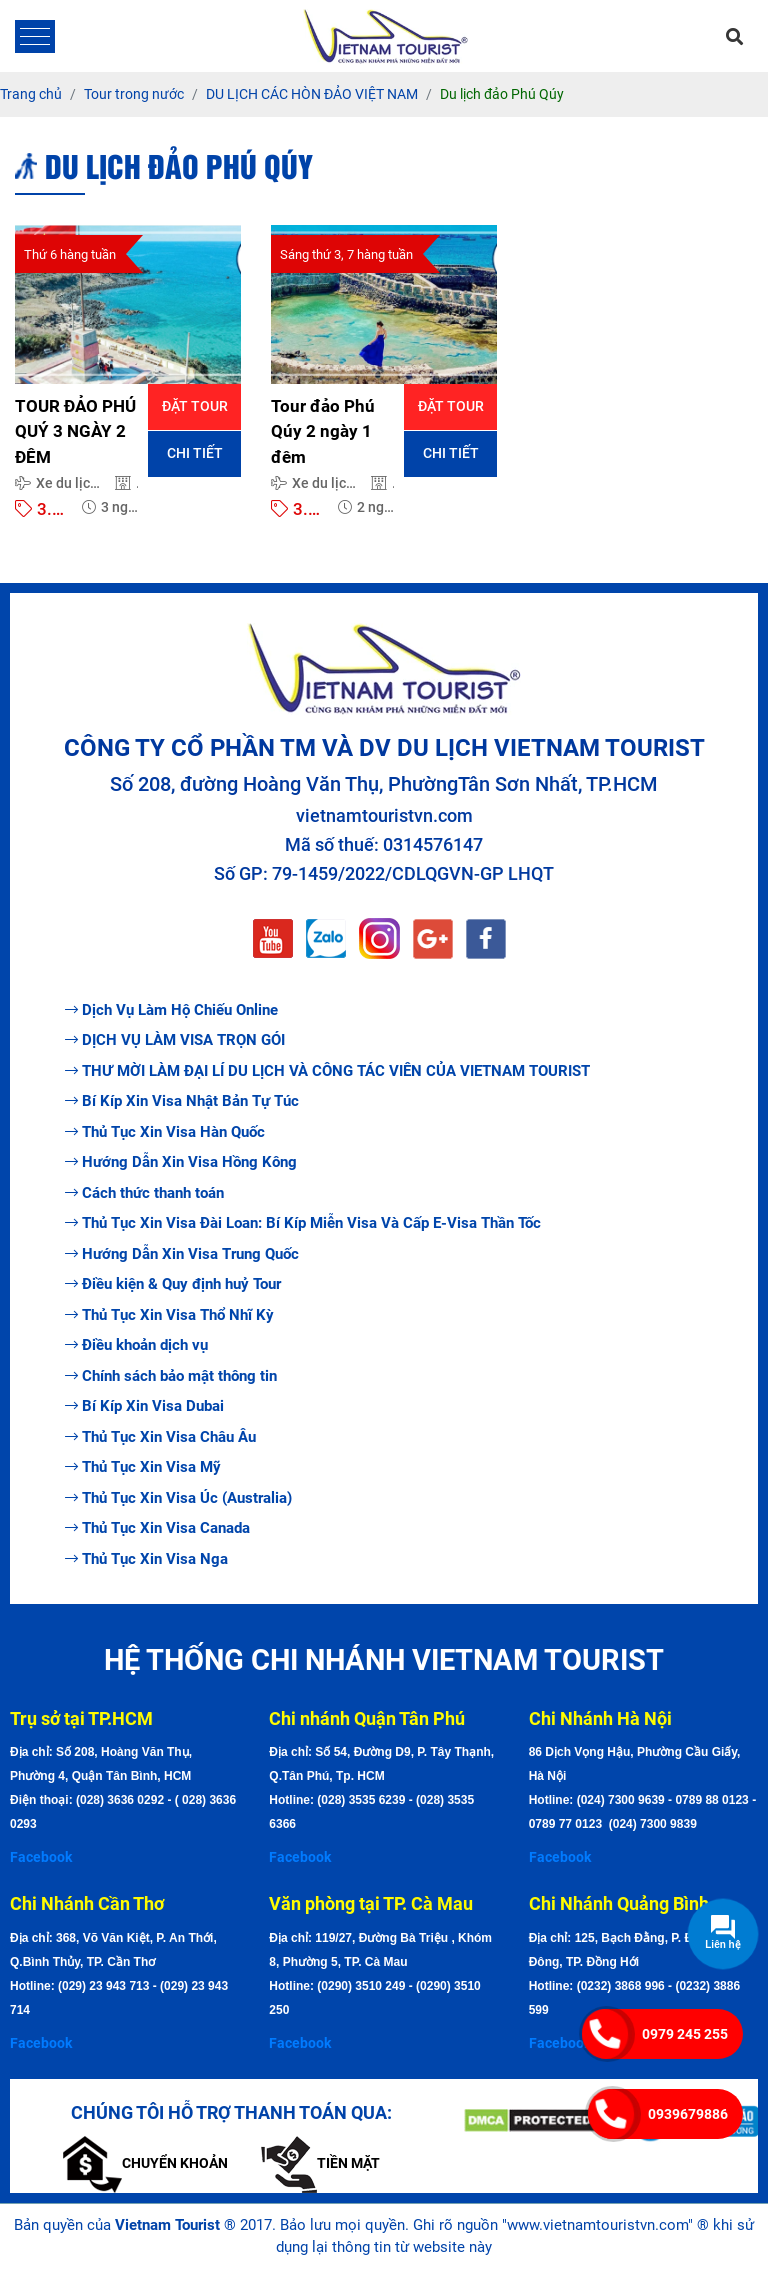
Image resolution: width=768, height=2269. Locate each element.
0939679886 (688, 2114)
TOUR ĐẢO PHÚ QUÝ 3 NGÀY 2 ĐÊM (75, 431)
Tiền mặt (320, 2163)
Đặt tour (195, 406)
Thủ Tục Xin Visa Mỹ (143, 1467)
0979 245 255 (685, 2034)
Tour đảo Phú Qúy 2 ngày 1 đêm (323, 431)
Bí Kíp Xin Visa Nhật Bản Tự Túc (182, 1101)
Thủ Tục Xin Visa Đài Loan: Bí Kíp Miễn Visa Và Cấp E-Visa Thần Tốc (303, 1223)
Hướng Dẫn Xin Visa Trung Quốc (182, 1254)
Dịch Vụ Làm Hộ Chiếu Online (171, 1010)
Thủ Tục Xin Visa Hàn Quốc (165, 1132)
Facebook (41, 1857)
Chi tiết (195, 453)
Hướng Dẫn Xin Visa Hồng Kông (181, 1162)
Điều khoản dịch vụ (136, 1345)
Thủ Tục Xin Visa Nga (146, 1559)
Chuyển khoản (145, 2163)
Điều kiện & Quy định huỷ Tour (173, 1284)
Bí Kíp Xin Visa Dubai (144, 1406)
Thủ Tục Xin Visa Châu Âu (160, 1437)
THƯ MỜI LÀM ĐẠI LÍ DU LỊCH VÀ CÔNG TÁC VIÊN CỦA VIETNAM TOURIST (327, 1071)
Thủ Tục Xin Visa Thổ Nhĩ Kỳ (169, 1315)
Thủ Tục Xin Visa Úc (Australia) (178, 1498)
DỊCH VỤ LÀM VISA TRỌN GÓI (175, 1040)
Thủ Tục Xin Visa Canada (157, 1528)
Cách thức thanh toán (144, 1193)
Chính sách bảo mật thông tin (171, 1376)
